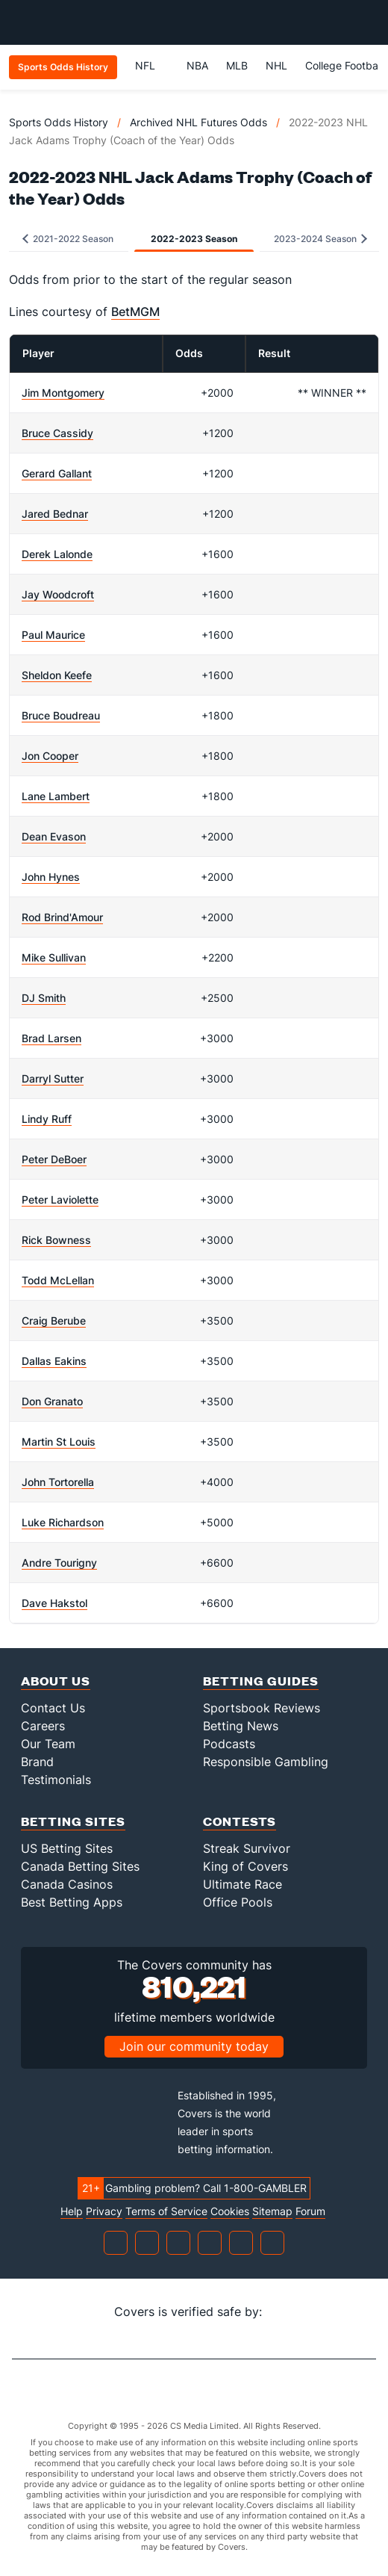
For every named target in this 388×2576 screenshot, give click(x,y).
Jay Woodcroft (58, 594)
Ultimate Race (242, 1884)
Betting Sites (73, 1821)
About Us (55, 1680)
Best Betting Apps (71, 1902)
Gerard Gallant (57, 473)
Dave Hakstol (54, 1603)
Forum (310, 2211)
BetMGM (135, 311)
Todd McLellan (58, 1280)
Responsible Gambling (265, 1761)
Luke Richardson (63, 1522)
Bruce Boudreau (61, 715)
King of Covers (245, 1866)
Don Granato (52, 1401)
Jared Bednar (55, 513)
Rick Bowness (56, 1239)
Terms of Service (166, 2211)
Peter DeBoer (54, 1159)
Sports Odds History (58, 122)
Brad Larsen (51, 1038)
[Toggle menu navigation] (368, 22)
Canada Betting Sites (80, 1866)
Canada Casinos (67, 1884)
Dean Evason (54, 836)
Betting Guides (261, 1680)
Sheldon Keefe (57, 675)
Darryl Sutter (53, 1078)
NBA (197, 65)
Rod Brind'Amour (62, 917)
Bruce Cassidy (57, 433)
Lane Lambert (56, 796)
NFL (152, 65)
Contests (239, 1821)
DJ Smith (44, 997)
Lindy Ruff (47, 1118)
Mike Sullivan (54, 957)
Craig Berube (54, 1320)
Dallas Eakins (54, 1360)
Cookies (229, 2211)
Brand (37, 1761)
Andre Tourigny (59, 1562)
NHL (276, 65)
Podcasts (229, 1743)
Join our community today (194, 2046)
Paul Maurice (53, 634)
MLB (237, 65)
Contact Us (53, 1707)
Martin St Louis (59, 1441)
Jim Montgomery (63, 392)
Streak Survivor (246, 1848)
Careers (43, 1725)
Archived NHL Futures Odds (198, 122)
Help (71, 2211)
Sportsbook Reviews (261, 1707)
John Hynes (51, 876)
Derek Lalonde (57, 554)
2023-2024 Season (320, 238)
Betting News (240, 1725)
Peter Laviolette (60, 1199)
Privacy (104, 2211)
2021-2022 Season (67, 238)
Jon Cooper (50, 755)
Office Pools (237, 1902)
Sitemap (272, 2211)
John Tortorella (58, 1482)
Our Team (48, 1743)
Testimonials (56, 1779)
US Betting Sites (67, 1848)
